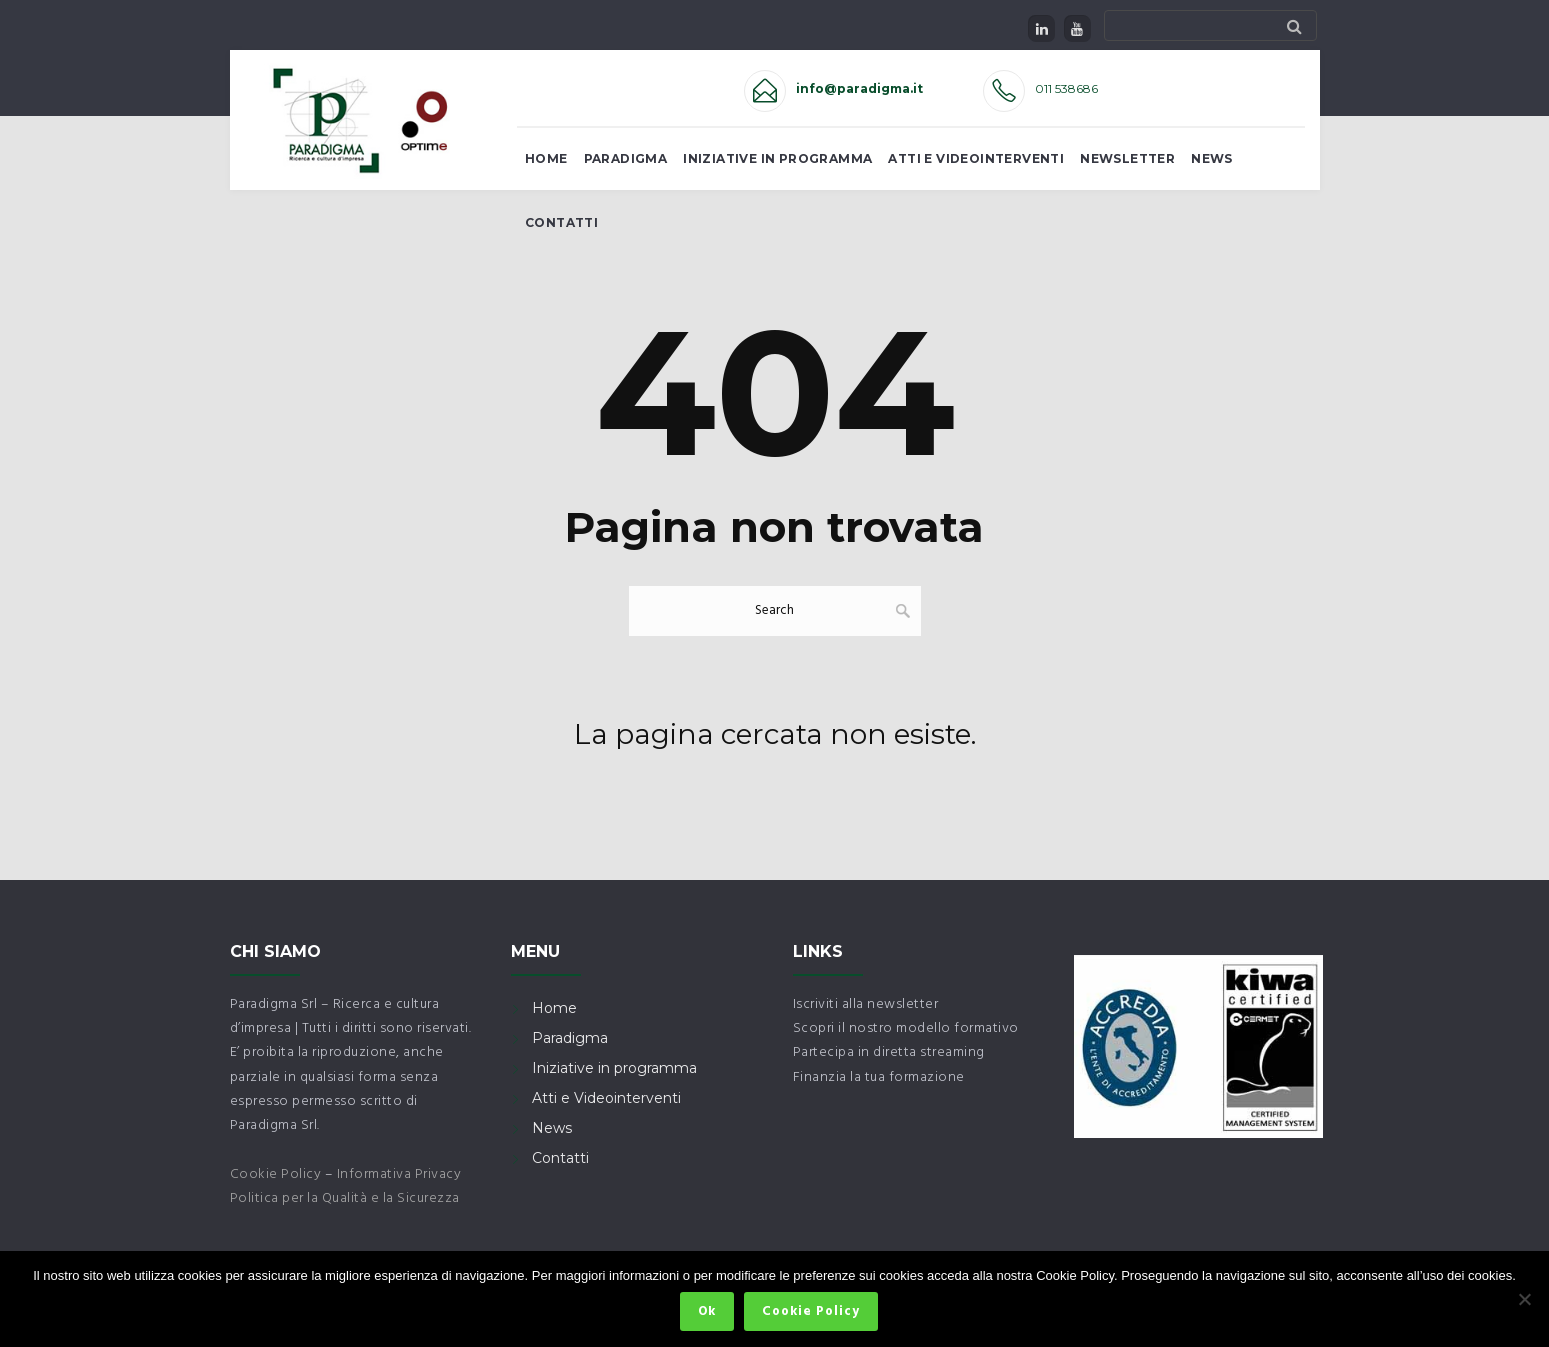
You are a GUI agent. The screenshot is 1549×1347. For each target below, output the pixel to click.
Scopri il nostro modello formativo (906, 1028)
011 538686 (1066, 88)
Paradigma (626, 158)
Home (546, 158)
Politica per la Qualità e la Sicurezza (345, 1198)
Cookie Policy (276, 1174)
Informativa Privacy (399, 1174)
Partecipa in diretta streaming (889, 1052)
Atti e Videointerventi (976, 158)
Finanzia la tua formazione (879, 1077)
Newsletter (1127, 158)
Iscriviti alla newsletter (866, 1004)
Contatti (561, 222)
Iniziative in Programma (777, 158)
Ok (708, 1312)
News (1212, 158)
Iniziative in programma (614, 1068)
